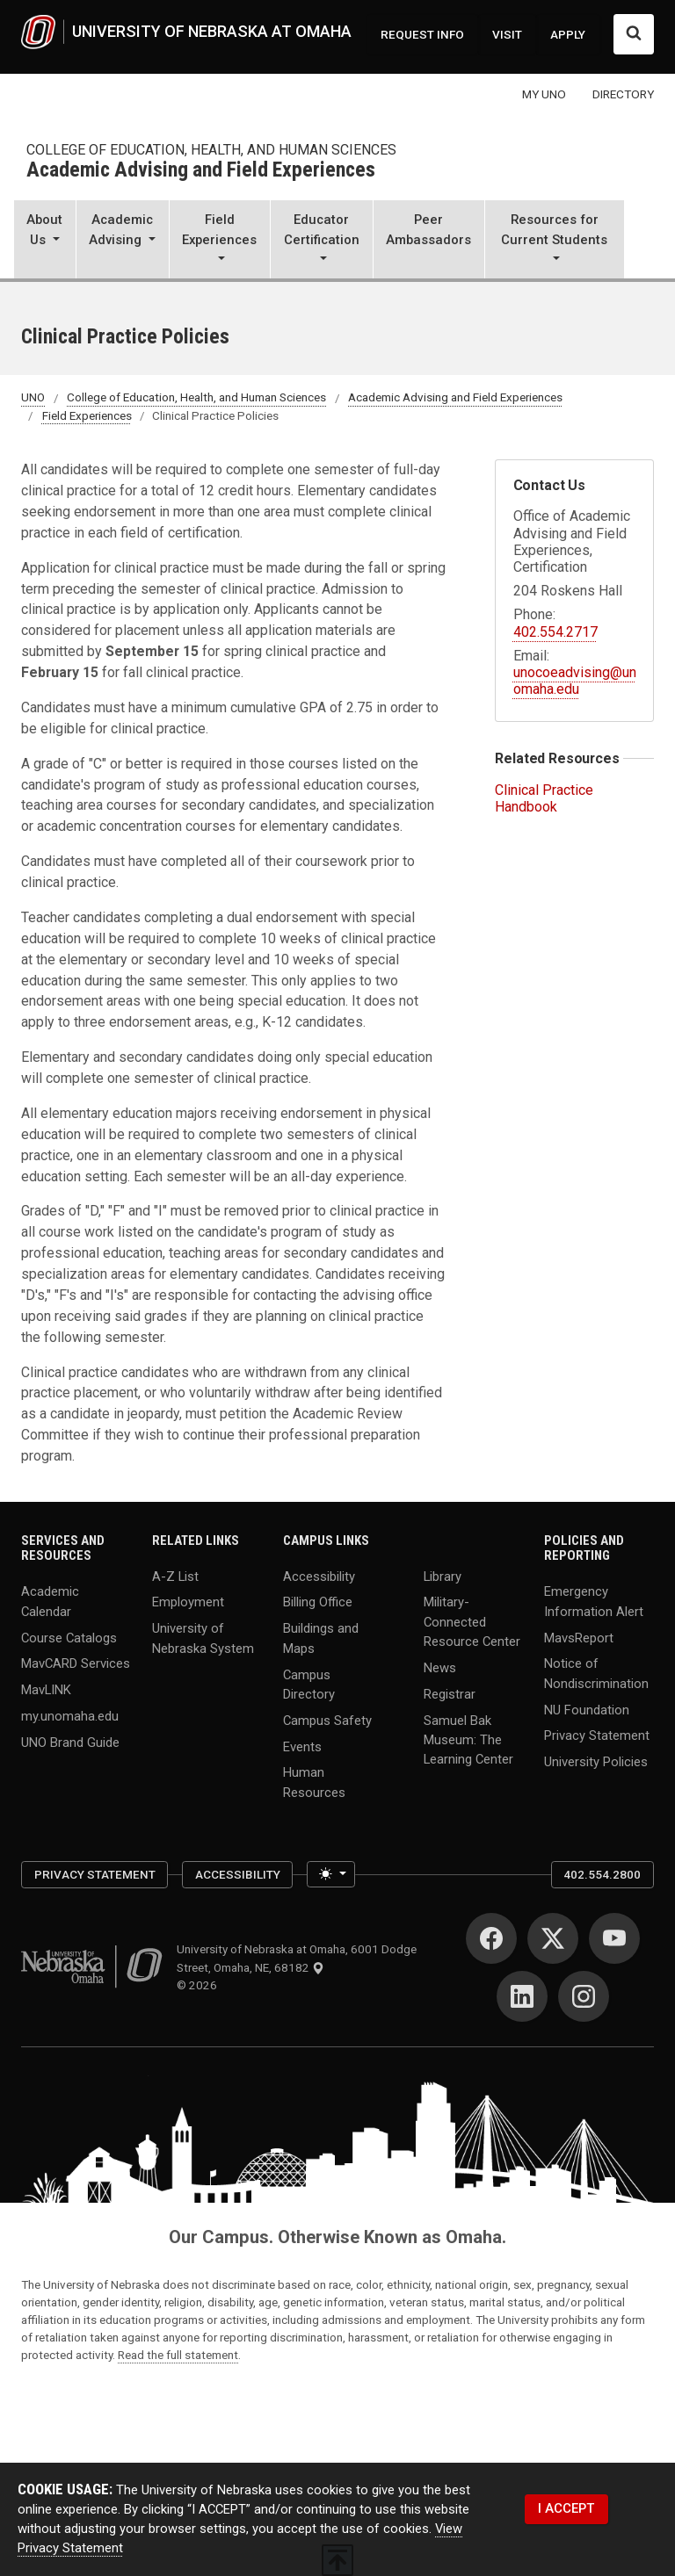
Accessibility (319, 1576)
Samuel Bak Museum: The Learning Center (468, 1739)
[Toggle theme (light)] (331, 1874)
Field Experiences (87, 415)
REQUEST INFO (422, 34)
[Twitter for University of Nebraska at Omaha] (552, 1938)
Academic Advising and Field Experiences (200, 171)
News (440, 1667)
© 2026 (199, 1985)
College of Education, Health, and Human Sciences (211, 149)
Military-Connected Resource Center (472, 1621)
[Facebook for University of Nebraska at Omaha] (491, 1938)
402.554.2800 (602, 1874)
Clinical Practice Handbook (544, 798)
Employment (188, 1602)
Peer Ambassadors (428, 229)
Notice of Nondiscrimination (596, 1673)
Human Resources (314, 1782)
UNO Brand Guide (70, 1742)
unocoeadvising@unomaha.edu (574, 680)
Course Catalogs (69, 1637)
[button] (45, 241)
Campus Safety (327, 1720)
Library (442, 1576)
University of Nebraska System (203, 1638)
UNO (33, 398)
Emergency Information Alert (593, 1601)
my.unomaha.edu (70, 1716)
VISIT (507, 34)
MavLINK (46, 1690)
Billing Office (317, 1602)
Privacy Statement (597, 1735)
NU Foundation (586, 1709)
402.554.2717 (555, 632)
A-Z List (175, 1576)
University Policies (596, 1762)
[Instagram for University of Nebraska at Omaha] (583, 1996)
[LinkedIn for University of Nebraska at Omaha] (522, 1996)
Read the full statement (178, 2355)
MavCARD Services (75, 1663)
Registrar (449, 1693)
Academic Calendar (50, 1601)
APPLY (567, 34)
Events (302, 1746)
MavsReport (578, 1637)
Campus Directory (309, 1683)
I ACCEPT (566, 2508)
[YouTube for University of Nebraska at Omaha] (614, 1938)
